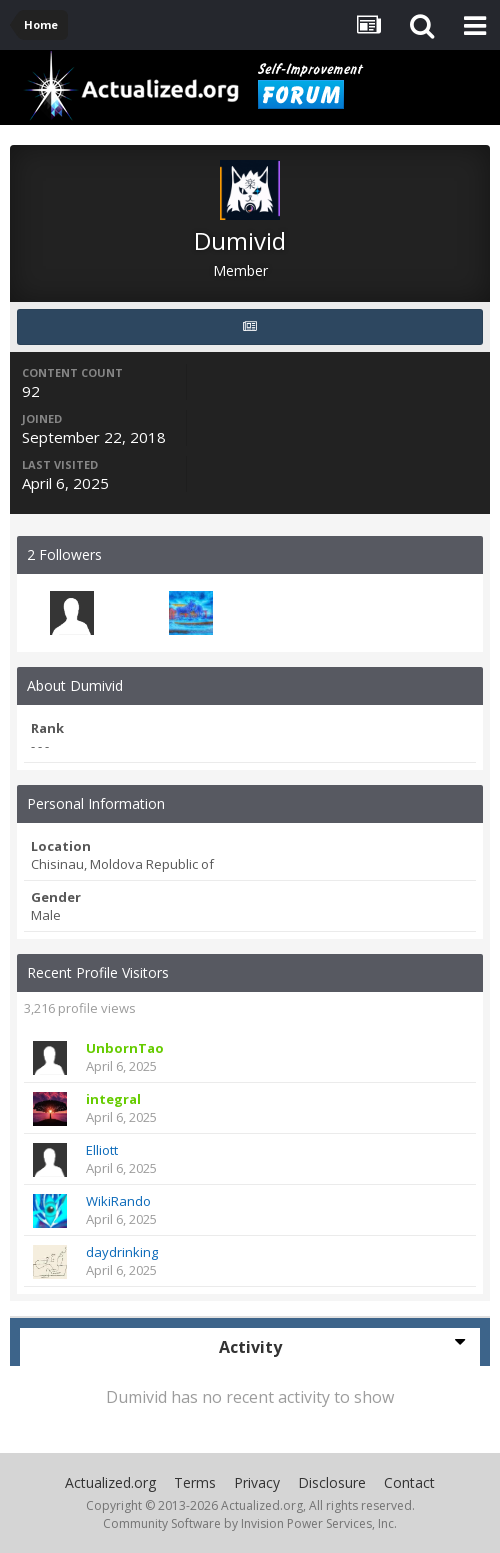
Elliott (102, 1150)
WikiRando (118, 1201)
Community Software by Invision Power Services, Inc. (250, 1523)
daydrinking (122, 1252)
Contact (409, 1482)
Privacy (257, 1482)
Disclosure (332, 1482)
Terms (195, 1482)
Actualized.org (110, 1482)
